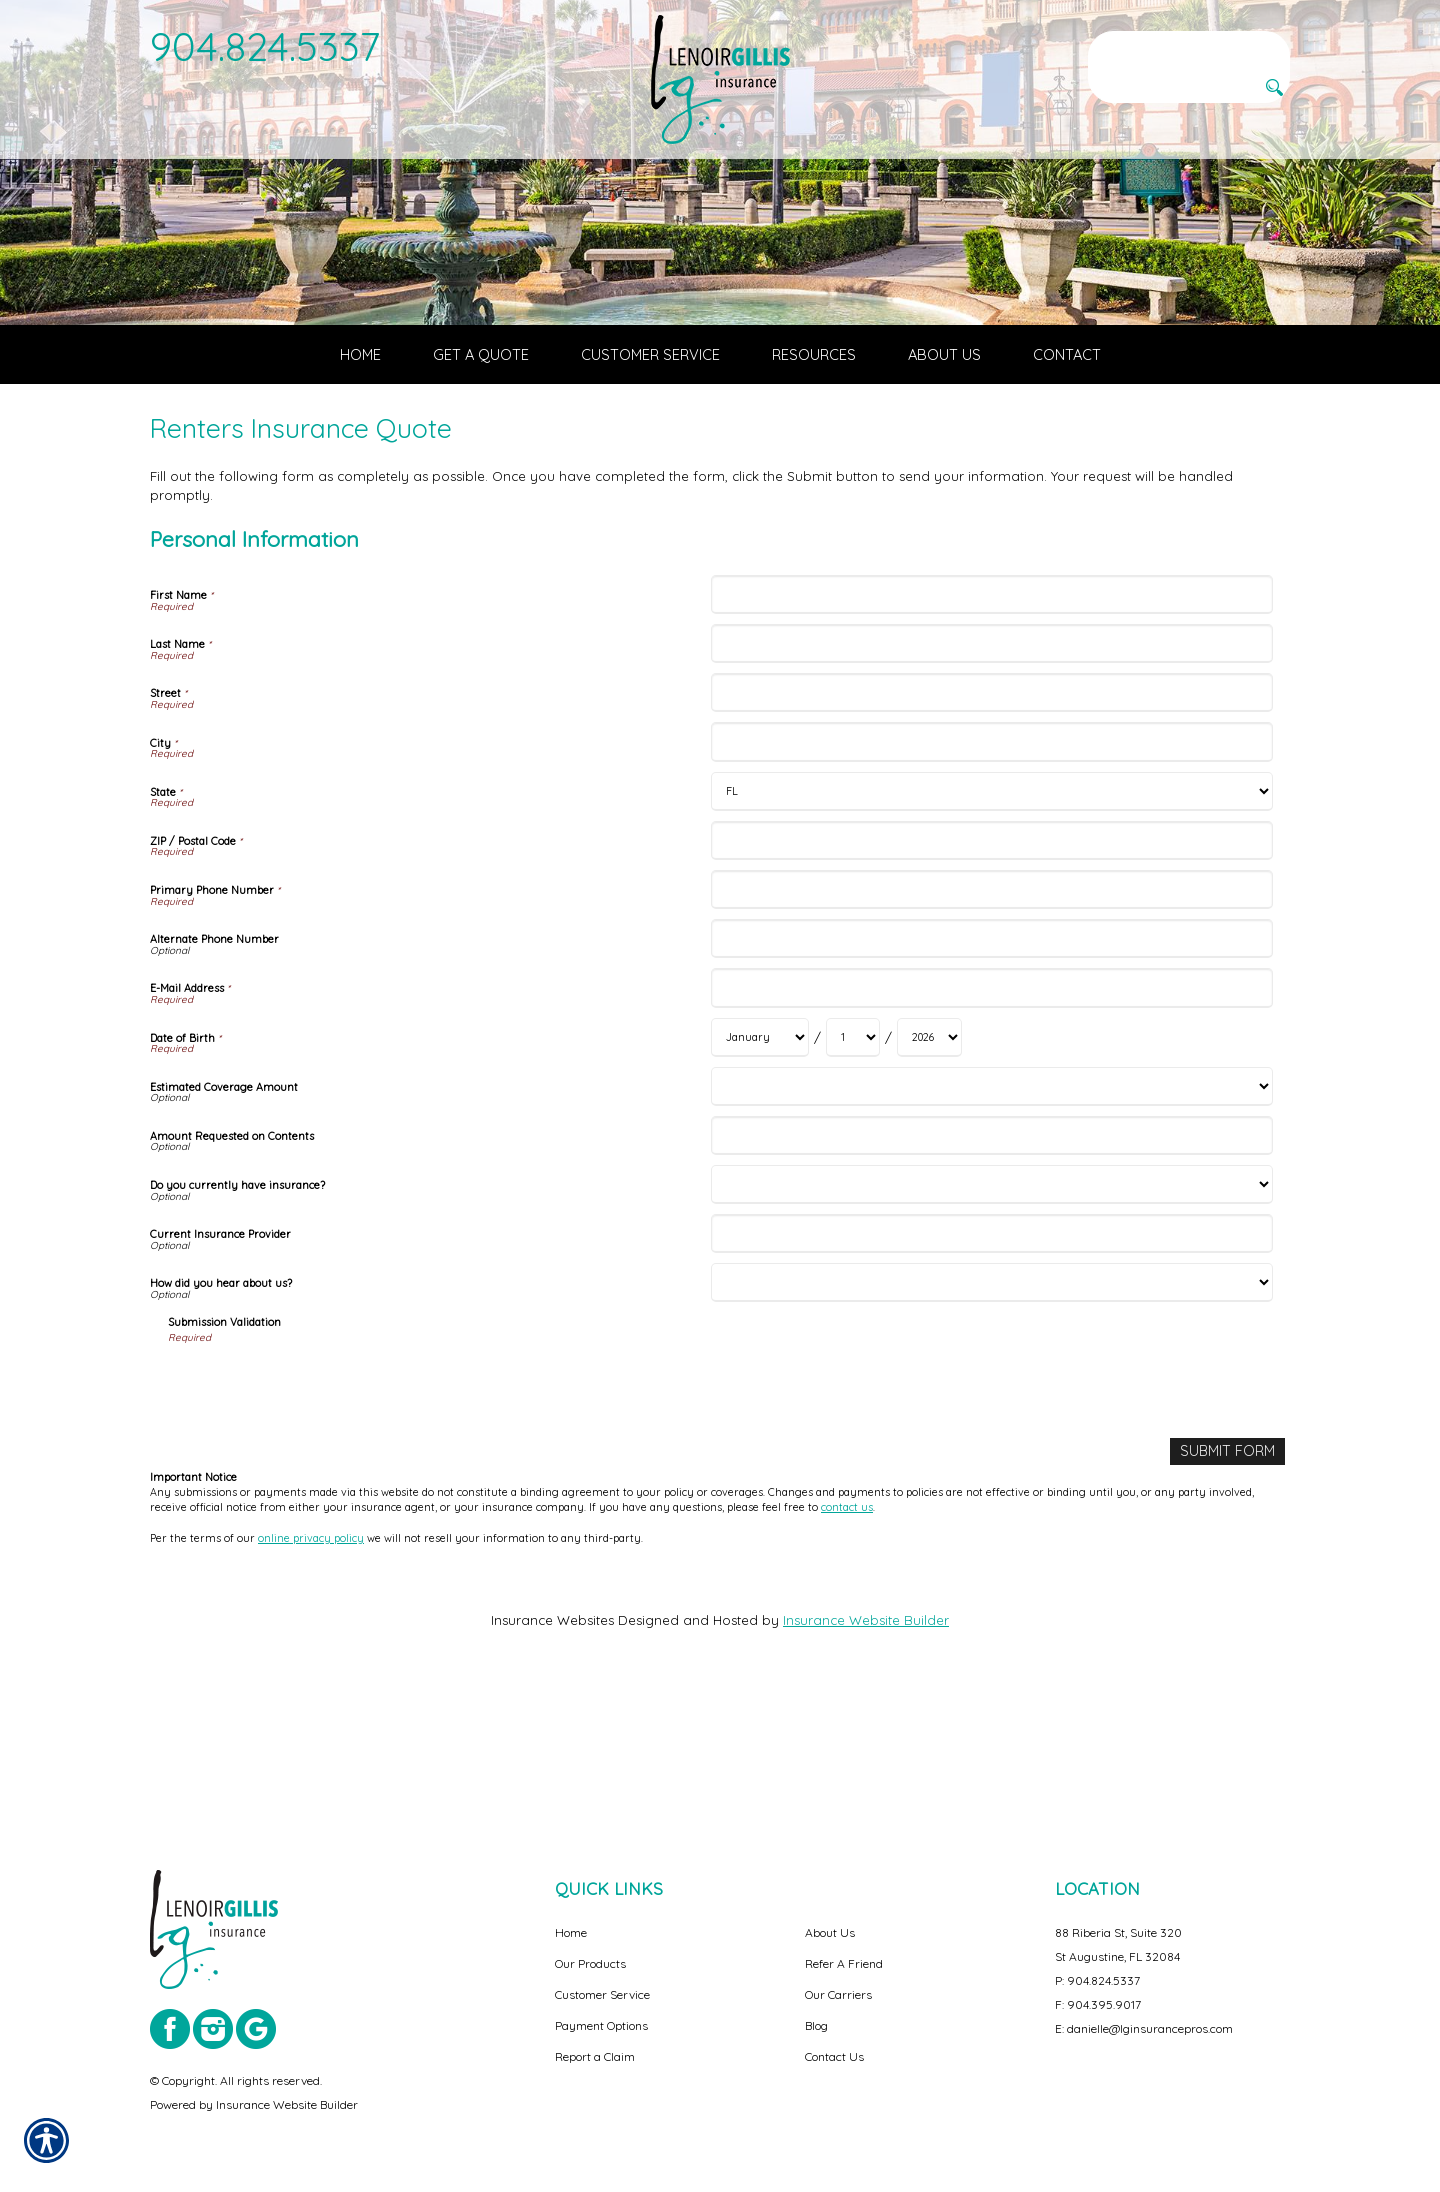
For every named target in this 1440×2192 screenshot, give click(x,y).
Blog (816, 2025)
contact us (847, 1642)
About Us (830, 1932)
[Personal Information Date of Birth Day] (853, 1173)
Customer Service (602, 1994)
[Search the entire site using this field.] (1189, 47)
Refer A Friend (844, 1963)
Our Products (590, 1963)
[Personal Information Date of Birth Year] (929, 1173)
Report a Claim (595, 2056)
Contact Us (834, 2056)
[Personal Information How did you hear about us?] (991, 1418)
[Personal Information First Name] (991, 730)
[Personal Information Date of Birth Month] (760, 1173)
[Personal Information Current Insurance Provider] (991, 1369)
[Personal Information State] (991, 927)
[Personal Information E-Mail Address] (991, 1123)
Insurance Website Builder (866, 1755)
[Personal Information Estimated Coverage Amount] (991, 1222)
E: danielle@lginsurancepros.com (1144, 2028)
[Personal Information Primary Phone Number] (991, 1025)
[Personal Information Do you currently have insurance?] (991, 1320)
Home (571, 1932)
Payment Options (601, 2025)
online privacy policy (311, 1672)
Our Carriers (838, 1994)
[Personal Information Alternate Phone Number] (991, 1074)
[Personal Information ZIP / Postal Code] (991, 976)
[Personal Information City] (991, 877)
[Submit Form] (1230, 1586)
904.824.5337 (265, 46)
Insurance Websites (552, 1755)
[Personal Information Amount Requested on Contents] (991, 1271)
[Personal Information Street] (991, 828)
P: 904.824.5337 (1097, 1980)
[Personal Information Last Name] (991, 779)
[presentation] (320, 1520)
